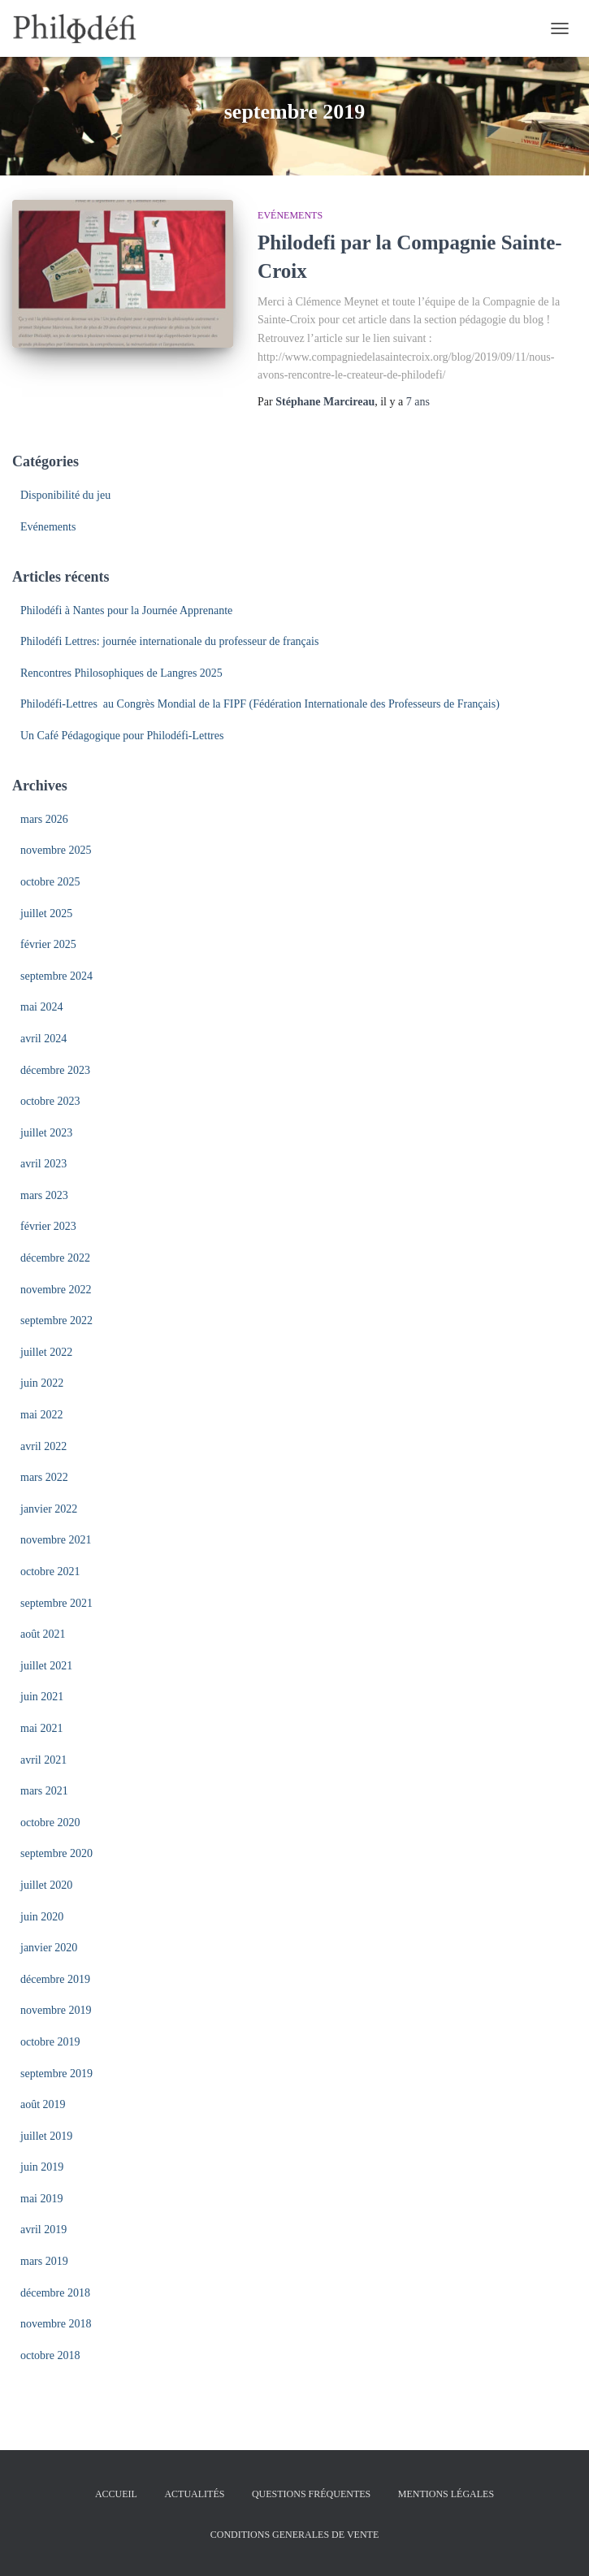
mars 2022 (44, 1477)
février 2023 (48, 1226)
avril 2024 (43, 1039)
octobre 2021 (50, 1571)
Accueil (116, 2494)
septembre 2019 (56, 2073)
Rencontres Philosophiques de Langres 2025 (121, 673)
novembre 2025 (55, 850)
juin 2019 (41, 2167)
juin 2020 (41, 1917)
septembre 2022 (56, 1320)
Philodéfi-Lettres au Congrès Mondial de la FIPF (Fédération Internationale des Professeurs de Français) (260, 704)
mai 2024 (41, 1007)
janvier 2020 (48, 1948)
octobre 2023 (50, 1101)
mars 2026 (44, 819)
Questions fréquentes (311, 2494)
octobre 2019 (50, 2042)
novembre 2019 (55, 2010)
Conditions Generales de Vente (294, 2534)
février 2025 (48, 944)
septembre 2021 (56, 1603)
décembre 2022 (55, 1258)
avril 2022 (43, 1446)
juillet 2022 (46, 1352)
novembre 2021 (55, 1540)
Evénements (290, 215)
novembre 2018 (55, 2324)
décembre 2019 (55, 1979)
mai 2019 (41, 2199)
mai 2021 (41, 1728)
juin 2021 (41, 1697)
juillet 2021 (46, 1666)
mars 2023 (44, 1195)
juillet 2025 (46, 913)
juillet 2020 (46, 1885)
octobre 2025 (50, 882)
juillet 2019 (46, 2136)
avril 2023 (43, 1164)
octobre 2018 (50, 2355)
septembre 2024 (56, 976)
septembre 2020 (56, 1853)
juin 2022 (41, 1383)
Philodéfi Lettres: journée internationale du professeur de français (169, 641)
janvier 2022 (48, 1509)
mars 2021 (44, 1791)
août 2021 (43, 1634)
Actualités (194, 2494)
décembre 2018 (55, 2293)
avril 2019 (43, 2229)
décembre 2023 (55, 1070)
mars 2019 (44, 2261)
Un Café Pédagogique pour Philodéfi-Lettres (121, 736)
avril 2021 (43, 1760)
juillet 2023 (46, 1133)
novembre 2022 (55, 1290)
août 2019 (43, 2104)
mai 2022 (41, 1415)
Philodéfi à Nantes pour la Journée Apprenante (126, 610)
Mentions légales (446, 2494)
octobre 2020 (50, 1822)
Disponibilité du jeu (65, 495)
